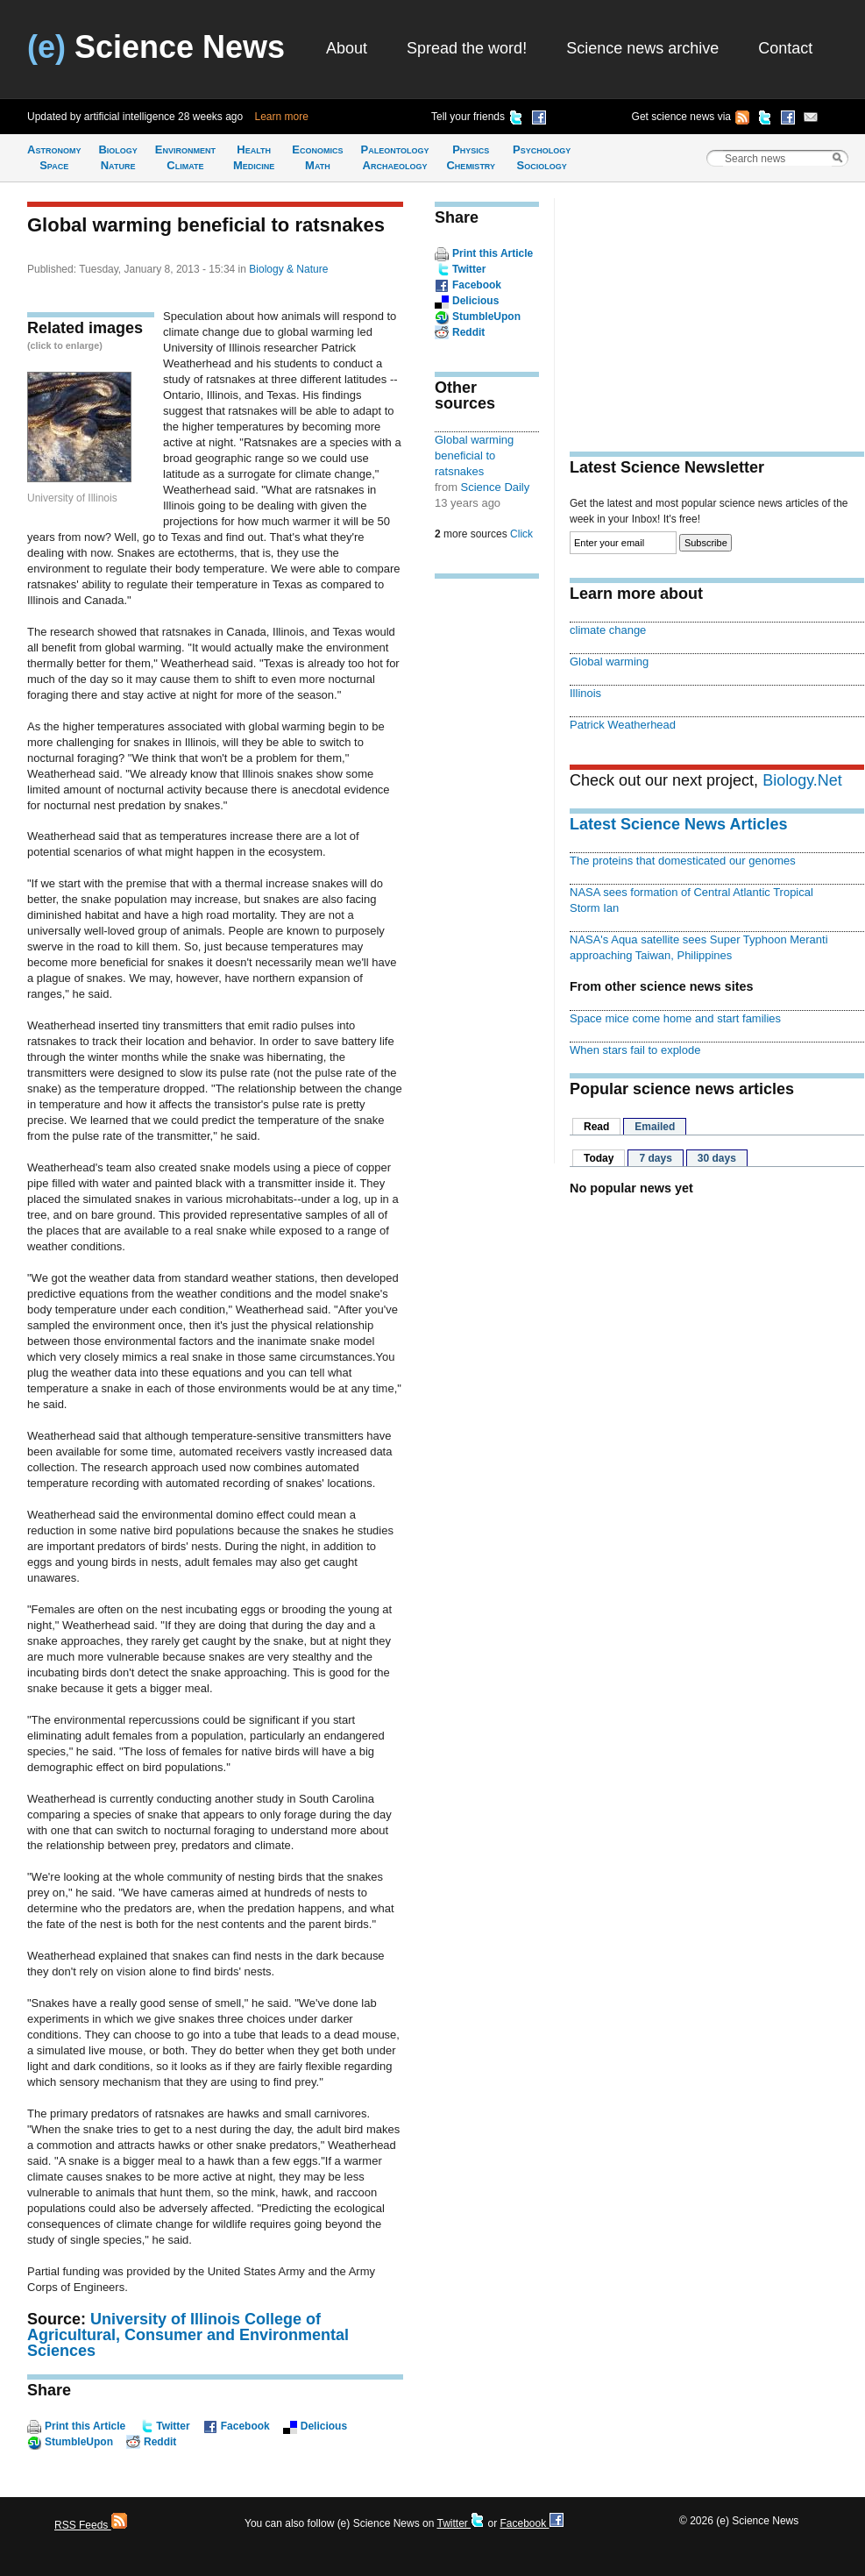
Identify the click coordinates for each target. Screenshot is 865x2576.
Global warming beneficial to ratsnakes (474, 455)
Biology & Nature (288, 269)
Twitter (172, 2426)
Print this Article (85, 2426)
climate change (608, 630)
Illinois (585, 693)
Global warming (609, 661)
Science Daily (495, 487)
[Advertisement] (487, 864)
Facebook (245, 2426)
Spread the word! (467, 48)
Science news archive (642, 48)
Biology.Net (802, 780)
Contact (785, 48)
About (346, 48)
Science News (156, 47)
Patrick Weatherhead (623, 724)
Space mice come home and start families (675, 1018)
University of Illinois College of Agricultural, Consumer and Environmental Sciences (188, 2334)
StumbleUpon (79, 2442)
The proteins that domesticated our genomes (683, 860)
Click (521, 534)
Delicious (324, 2426)
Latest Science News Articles (678, 824)
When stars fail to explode (635, 1050)
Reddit (160, 2442)
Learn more (281, 116)
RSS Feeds (90, 2525)
